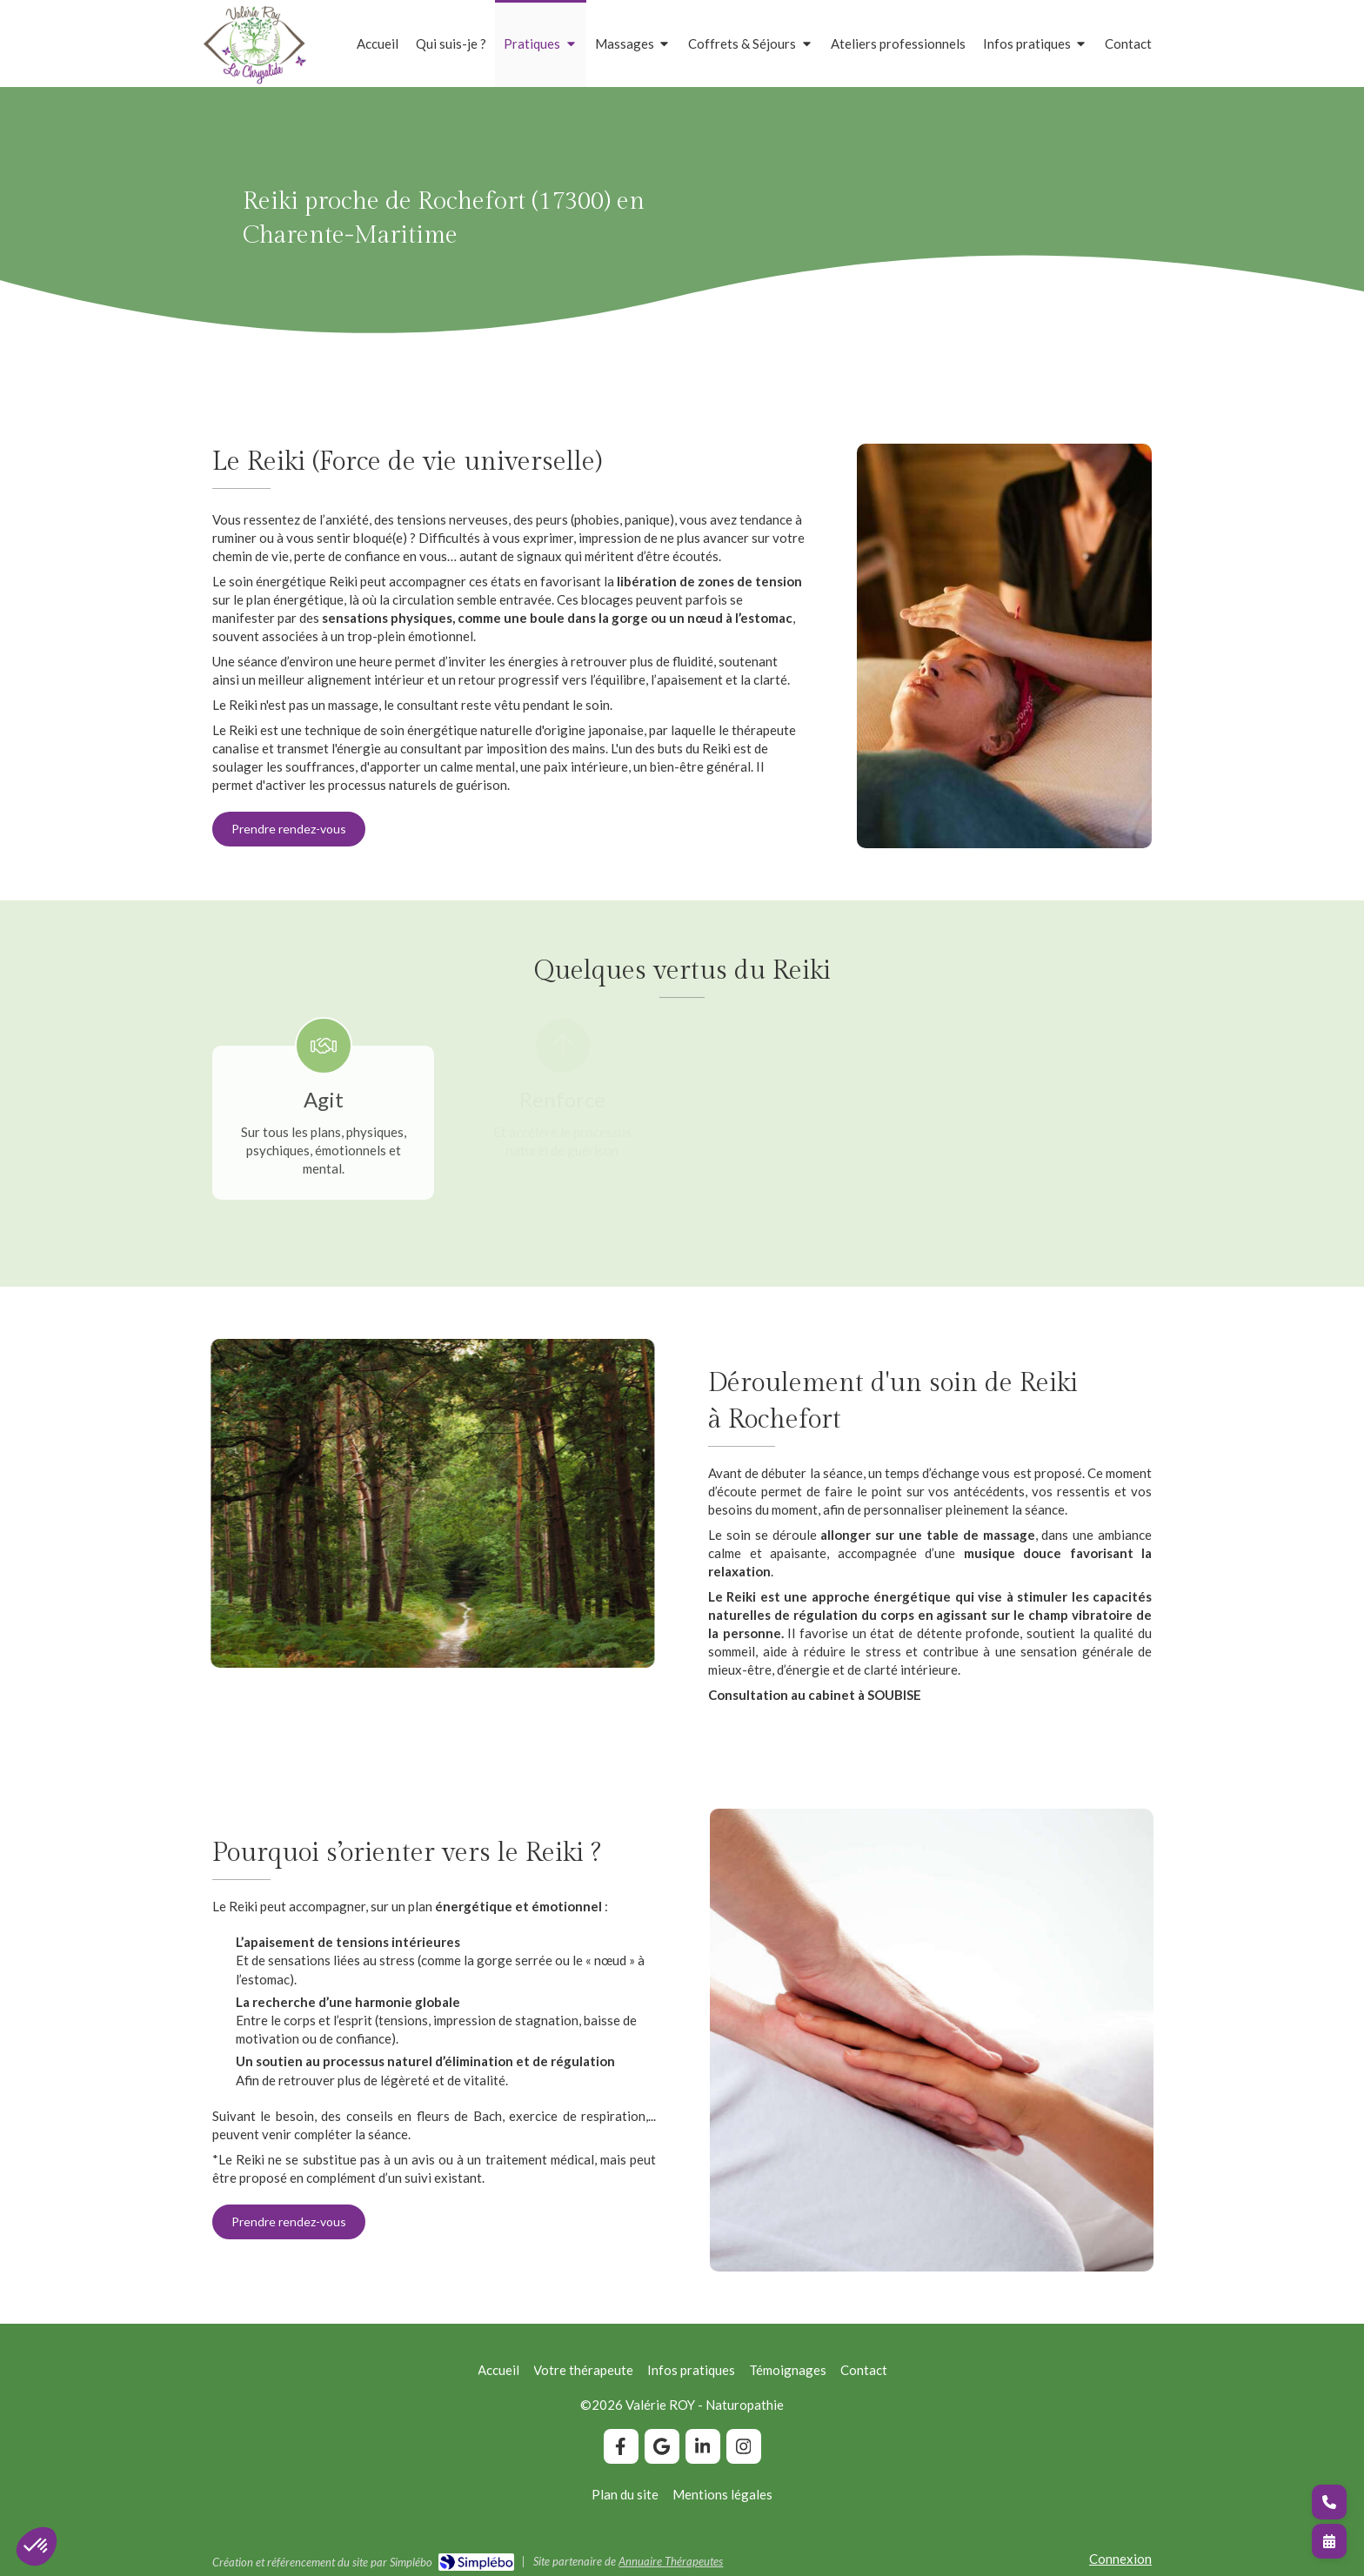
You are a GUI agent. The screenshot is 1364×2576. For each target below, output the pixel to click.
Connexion (1120, 2558)
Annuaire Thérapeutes (670, 2561)
